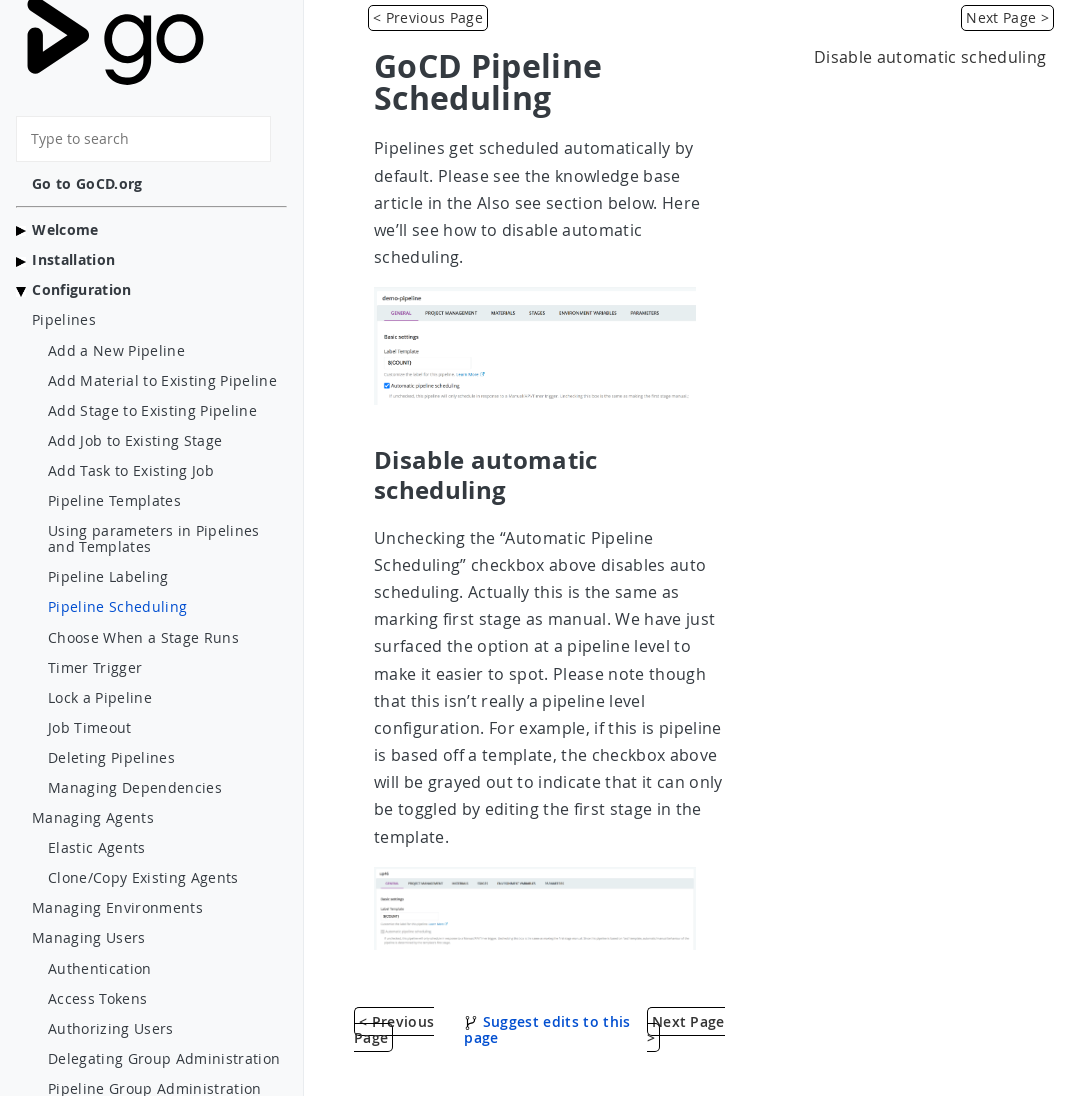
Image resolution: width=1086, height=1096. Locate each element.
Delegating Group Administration (164, 1059)
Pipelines (64, 320)
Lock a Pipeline (100, 698)
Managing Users (89, 938)
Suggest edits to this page (547, 1029)
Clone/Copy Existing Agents (143, 878)
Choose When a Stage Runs (143, 638)
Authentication (100, 969)
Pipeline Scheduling (117, 607)
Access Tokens (97, 999)
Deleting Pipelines (111, 758)
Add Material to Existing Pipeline (162, 381)
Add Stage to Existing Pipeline (152, 411)
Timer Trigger (95, 668)
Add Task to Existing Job (131, 471)
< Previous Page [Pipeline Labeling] (428, 17)
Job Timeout (90, 728)
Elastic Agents (97, 848)
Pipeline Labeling (108, 577)
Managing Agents (93, 818)
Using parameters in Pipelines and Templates (154, 539)
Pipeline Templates (114, 501)
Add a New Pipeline (116, 351)
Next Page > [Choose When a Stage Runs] (1007, 17)
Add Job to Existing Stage (135, 441)
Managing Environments (117, 908)
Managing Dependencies (135, 788)
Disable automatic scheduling (930, 57)
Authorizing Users (111, 1029)
